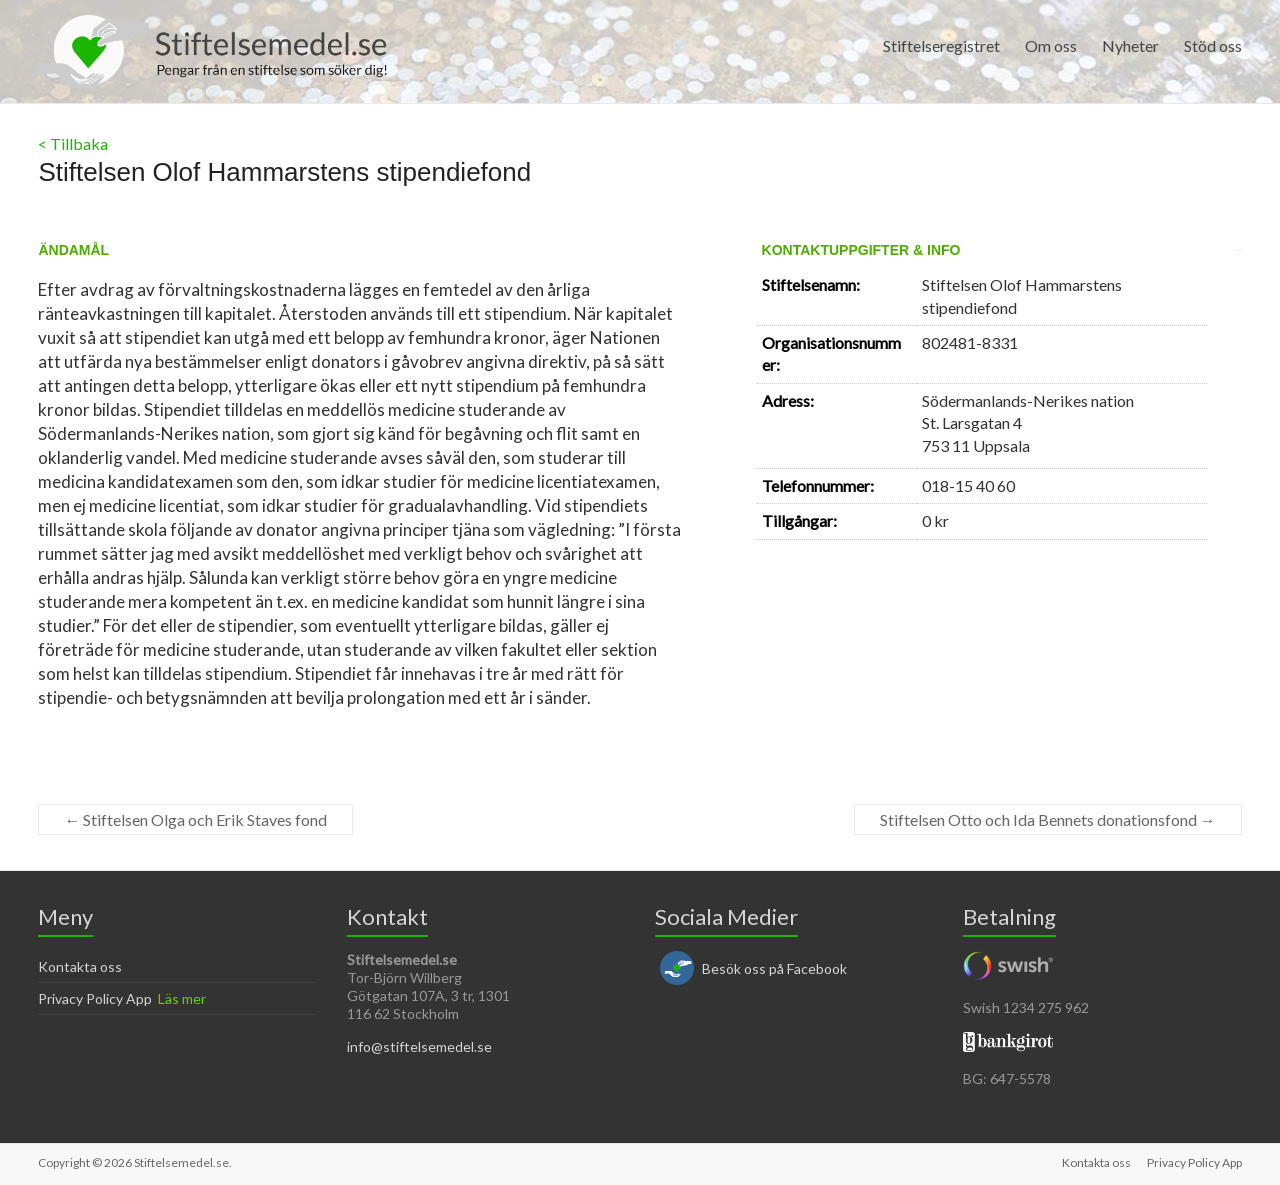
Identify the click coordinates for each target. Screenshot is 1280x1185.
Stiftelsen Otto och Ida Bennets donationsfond (1048, 819)
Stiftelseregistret (941, 45)
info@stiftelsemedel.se (419, 1046)
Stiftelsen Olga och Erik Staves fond (195, 819)
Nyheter (1130, 45)
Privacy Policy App (95, 998)
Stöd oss (1213, 45)
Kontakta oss (80, 966)
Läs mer (182, 998)
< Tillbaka (73, 143)
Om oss (1051, 45)
